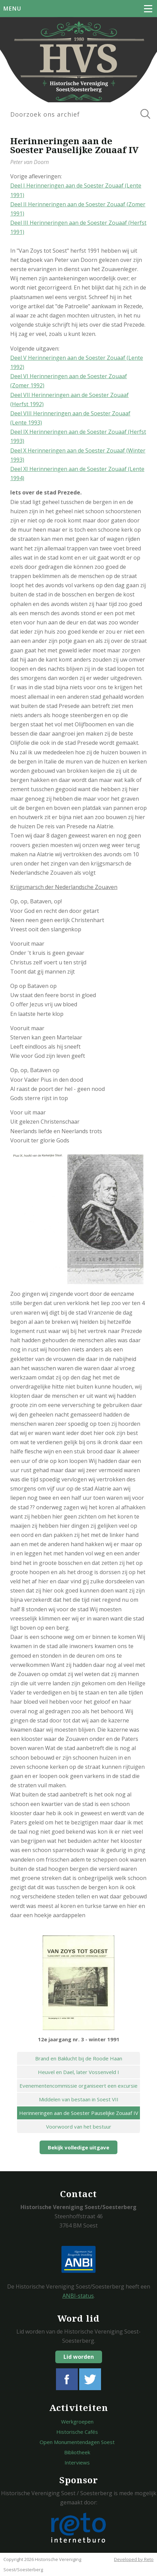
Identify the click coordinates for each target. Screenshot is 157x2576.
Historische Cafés (77, 2431)
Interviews (77, 2462)
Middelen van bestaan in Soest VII (78, 2099)
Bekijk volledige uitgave (78, 2147)
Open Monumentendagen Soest (77, 2442)
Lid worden (78, 2356)
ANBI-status (78, 2295)
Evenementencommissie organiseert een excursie (78, 2085)
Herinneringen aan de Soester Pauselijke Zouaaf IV (78, 2112)
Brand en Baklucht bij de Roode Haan (78, 2058)
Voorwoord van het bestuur (78, 2126)
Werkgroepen (77, 2421)
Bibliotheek (77, 2452)
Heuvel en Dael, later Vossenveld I (78, 2072)
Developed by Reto (134, 2559)
